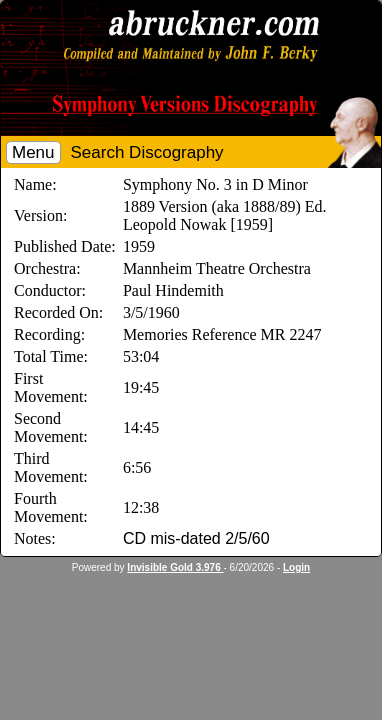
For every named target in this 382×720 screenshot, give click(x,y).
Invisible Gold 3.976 (175, 567)
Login (296, 567)
